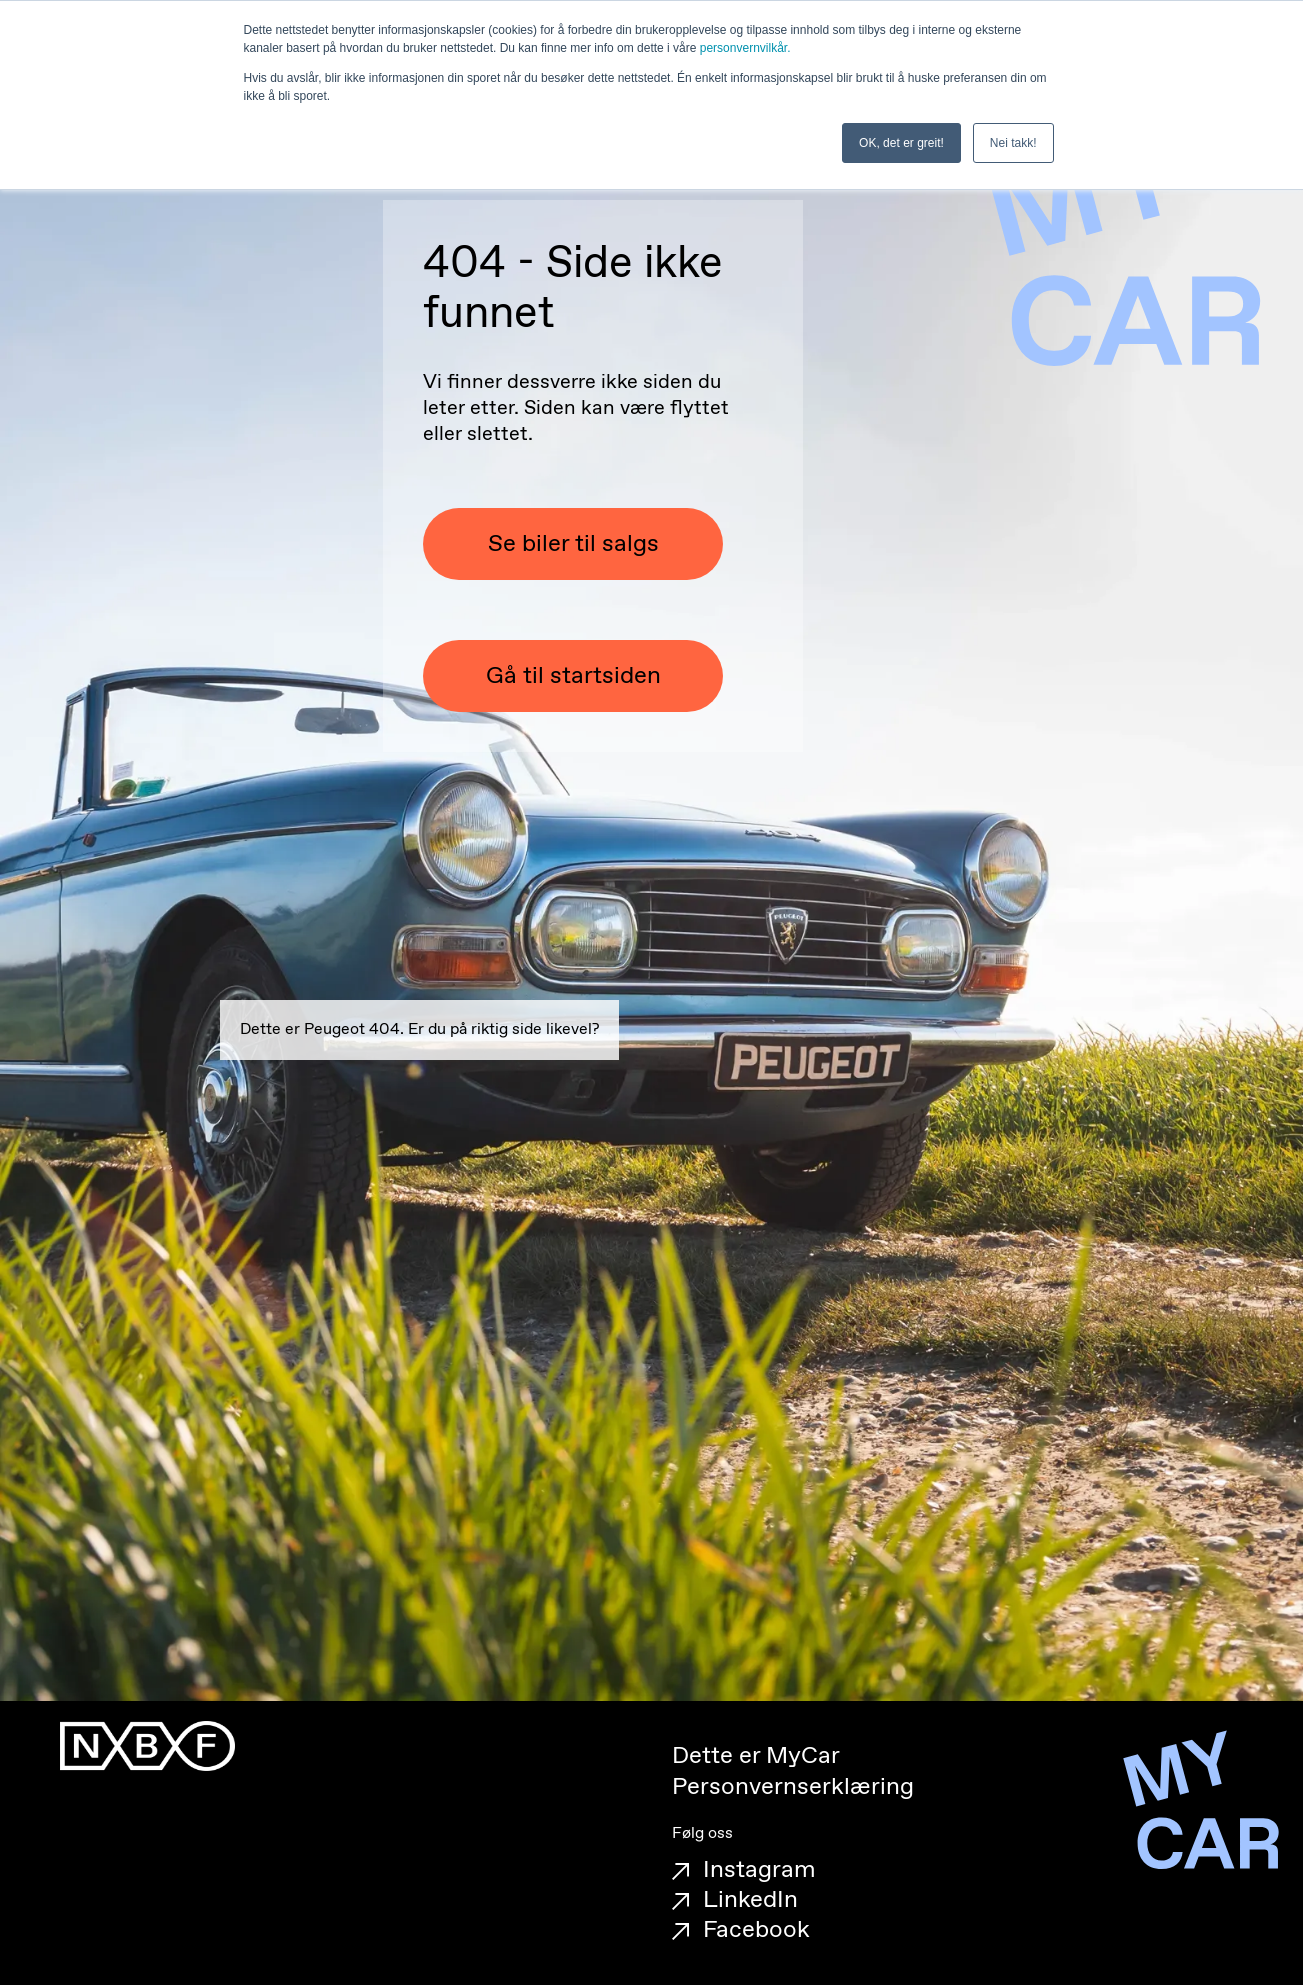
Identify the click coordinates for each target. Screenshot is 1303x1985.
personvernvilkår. (745, 48)
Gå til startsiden (573, 676)
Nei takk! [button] (1013, 143)
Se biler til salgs (573, 544)
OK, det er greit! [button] (901, 143)
